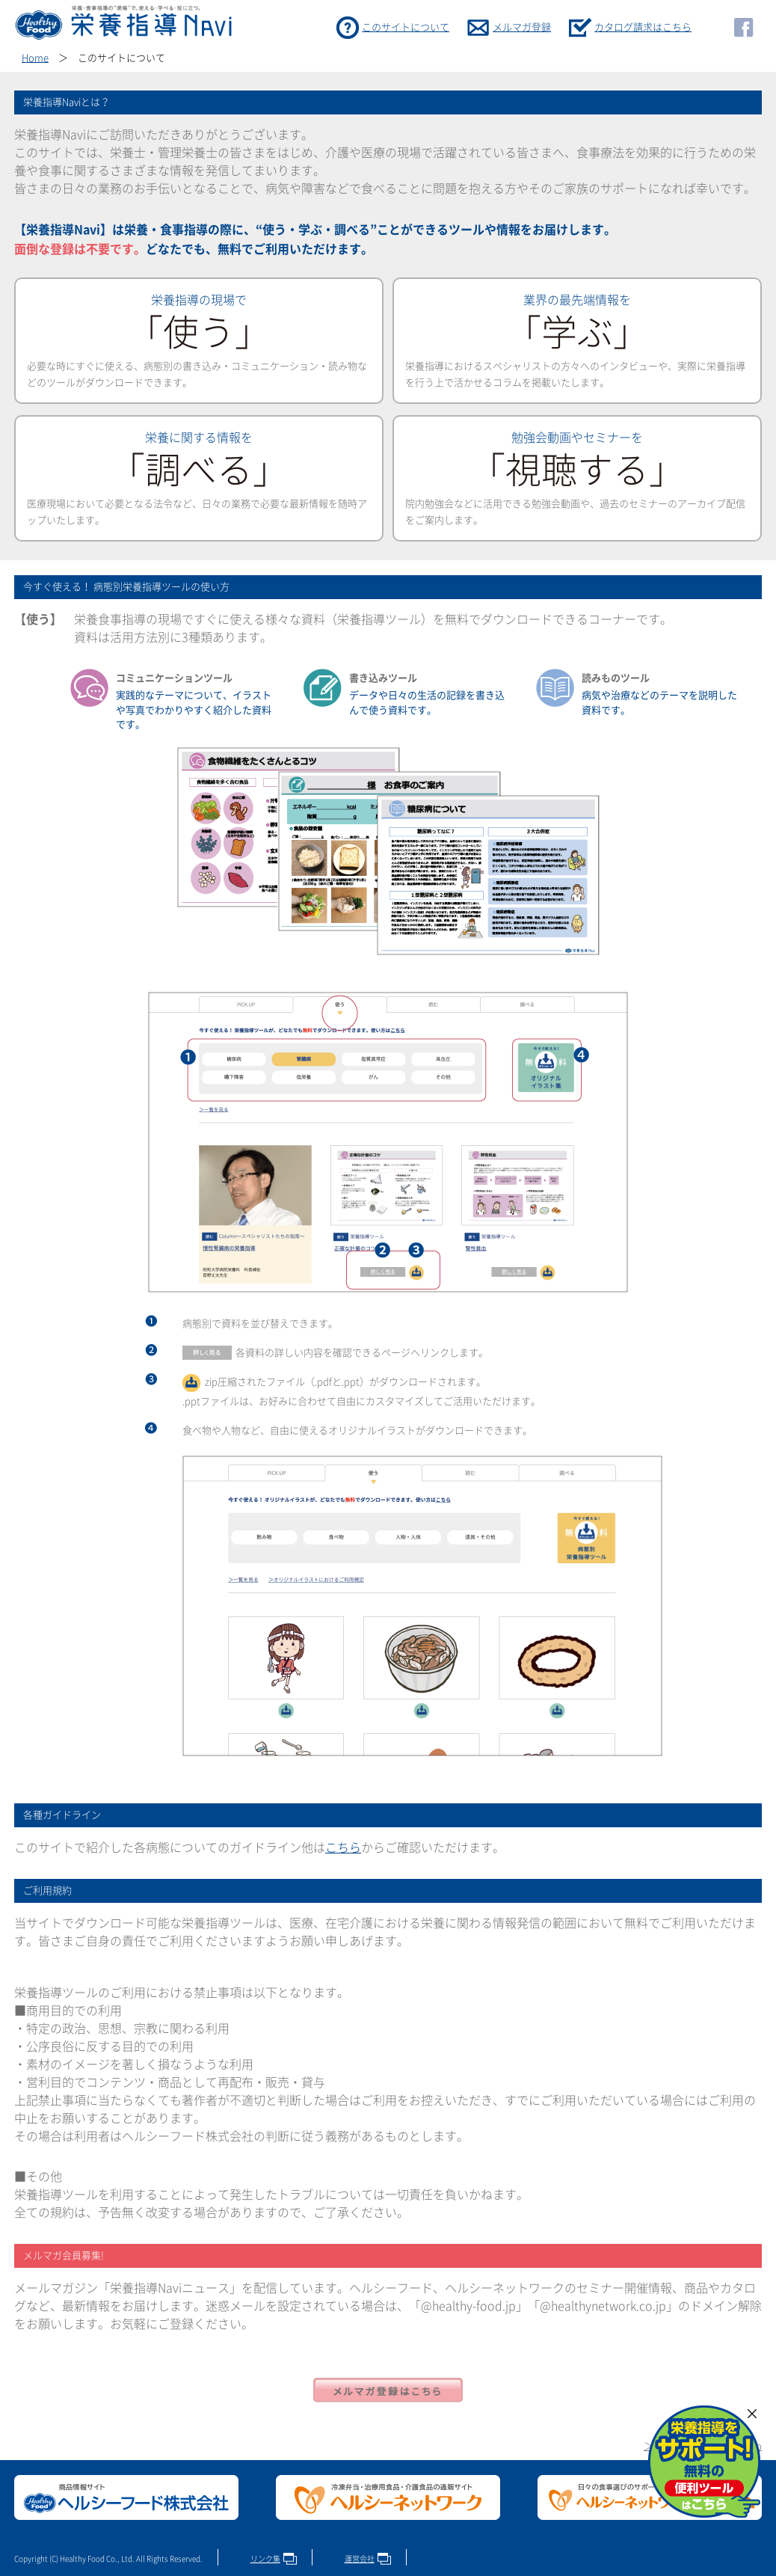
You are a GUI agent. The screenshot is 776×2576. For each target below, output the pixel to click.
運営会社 (360, 2559)
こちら (343, 1847)
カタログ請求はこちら (643, 27)
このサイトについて (405, 27)
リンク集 (265, 2559)
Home (35, 58)
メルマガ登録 (522, 27)
